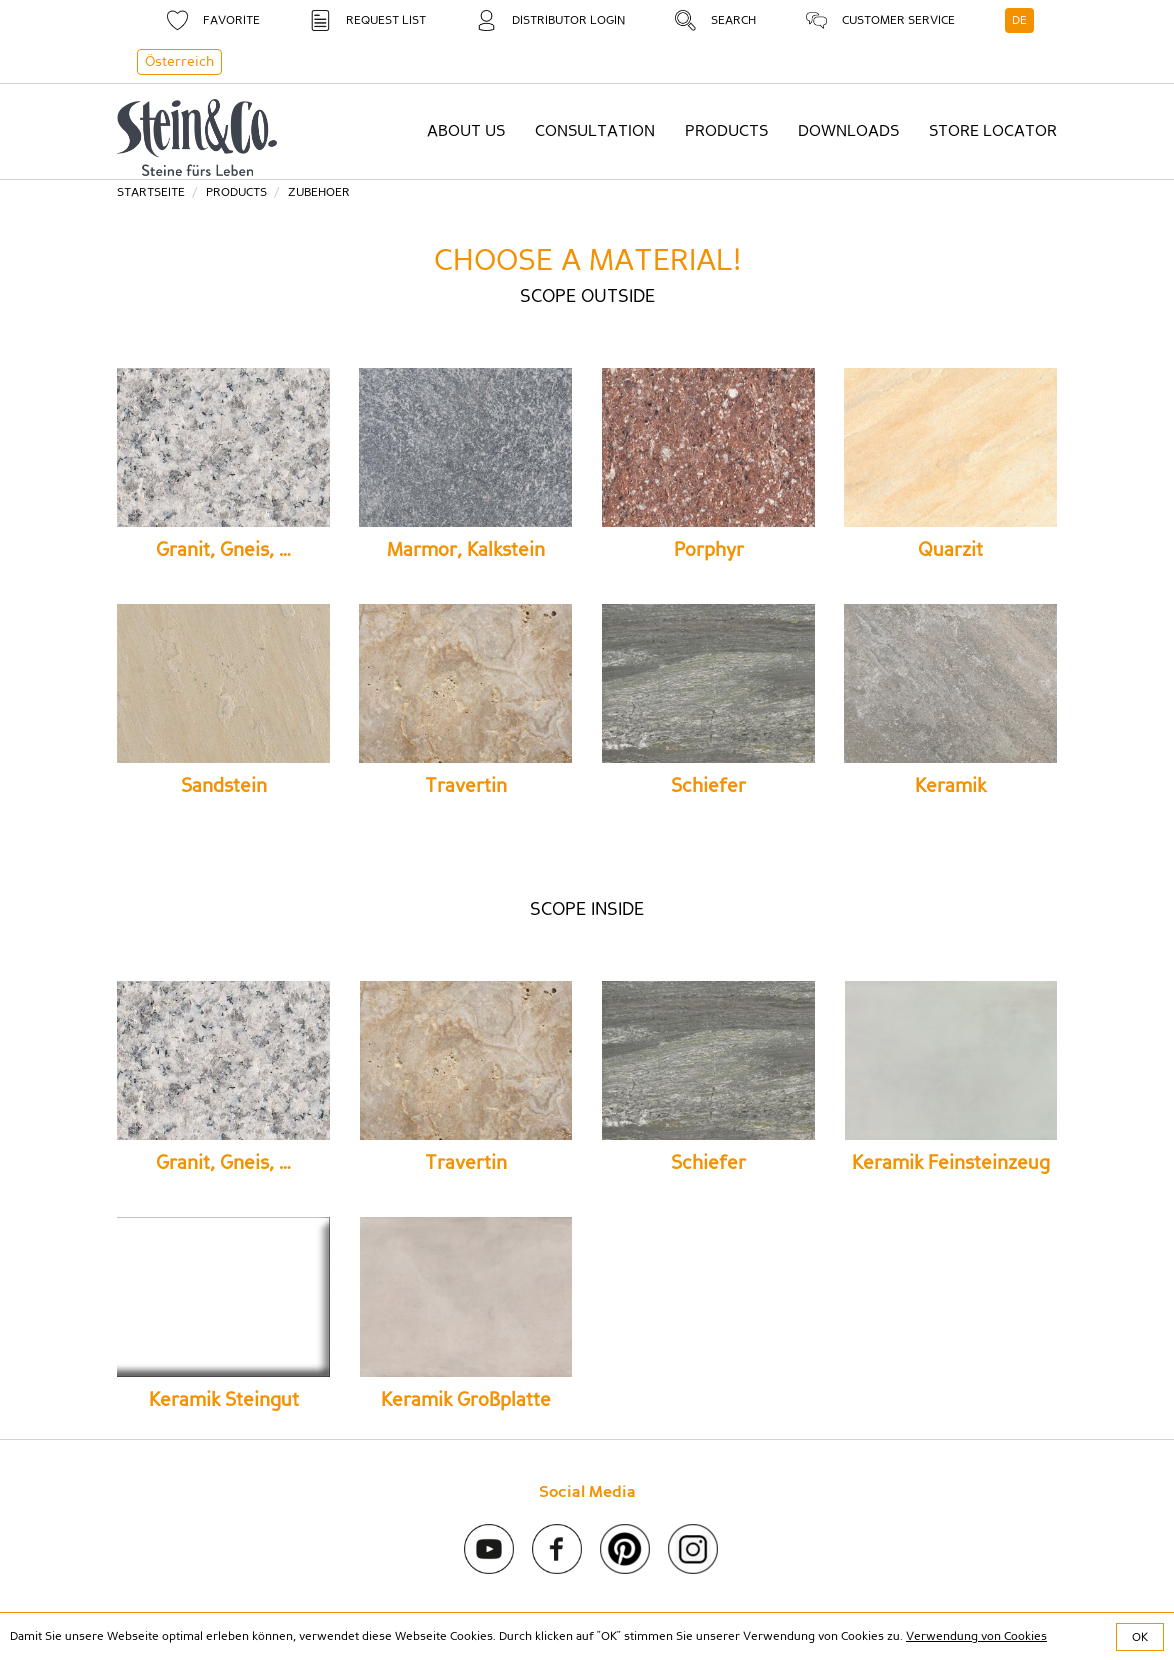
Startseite (151, 192)
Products (236, 192)
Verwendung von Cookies (976, 1636)
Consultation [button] (595, 131)
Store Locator (993, 131)
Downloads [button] (848, 131)
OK (1140, 1637)
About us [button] (466, 131)
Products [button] (726, 131)
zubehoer (319, 192)
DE (1019, 20)
